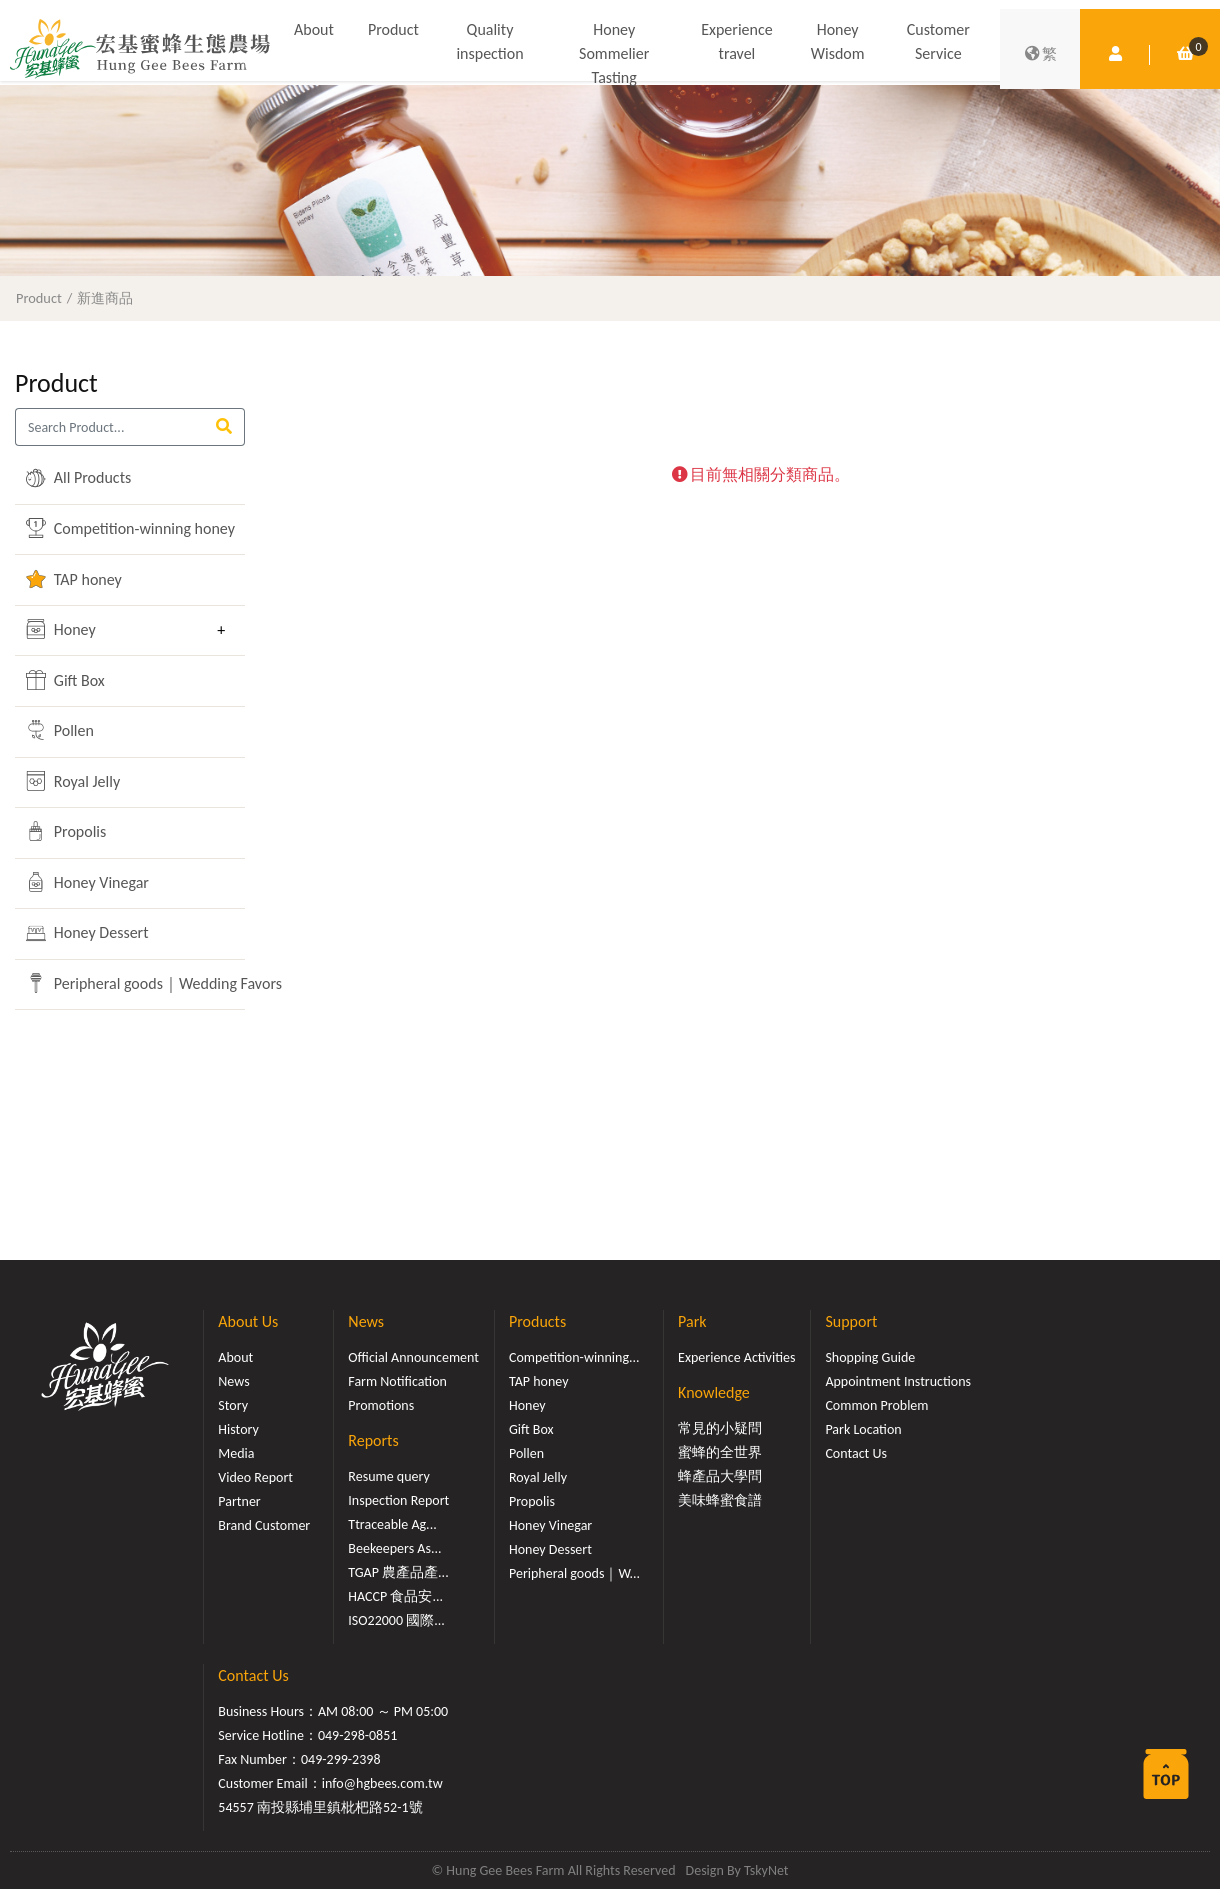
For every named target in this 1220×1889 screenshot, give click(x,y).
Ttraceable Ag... (392, 1524)
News (233, 1381)
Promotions (381, 1405)
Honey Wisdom (838, 41)
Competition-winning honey (115, 528)
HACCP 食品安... (395, 1596)
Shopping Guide (870, 1357)
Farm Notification (397, 1381)
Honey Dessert (87, 933)
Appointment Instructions (898, 1381)
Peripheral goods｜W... (574, 1573)
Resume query (388, 1476)
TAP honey (74, 579)
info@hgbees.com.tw (382, 1783)
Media (236, 1453)
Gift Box (65, 680)
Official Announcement (413, 1357)
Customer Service (938, 41)
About (314, 29)
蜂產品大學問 (720, 1476)
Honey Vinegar (87, 882)
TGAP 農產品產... (398, 1572)
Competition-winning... (574, 1357)
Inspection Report (398, 1500)
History (238, 1429)
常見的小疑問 (720, 1428)
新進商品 (105, 298)
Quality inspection (489, 41)
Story (233, 1405)
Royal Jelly (73, 781)
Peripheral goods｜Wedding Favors (115, 983)
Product (393, 29)
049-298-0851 (358, 1735)
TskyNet (766, 1870)
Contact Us (856, 1453)
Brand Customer (264, 1525)
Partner (239, 1501)
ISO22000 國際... (396, 1620)
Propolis (66, 831)
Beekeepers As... (394, 1548)
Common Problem (876, 1405)
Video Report (255, 1477)
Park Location (863, 1429)
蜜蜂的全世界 (720, 1452)
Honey (61, 629)
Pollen (60, 730)
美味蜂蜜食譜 (720, 1500)
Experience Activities (736, 1357)
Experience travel (736, 41)
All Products (78, 478)
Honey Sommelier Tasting (614, 53)
